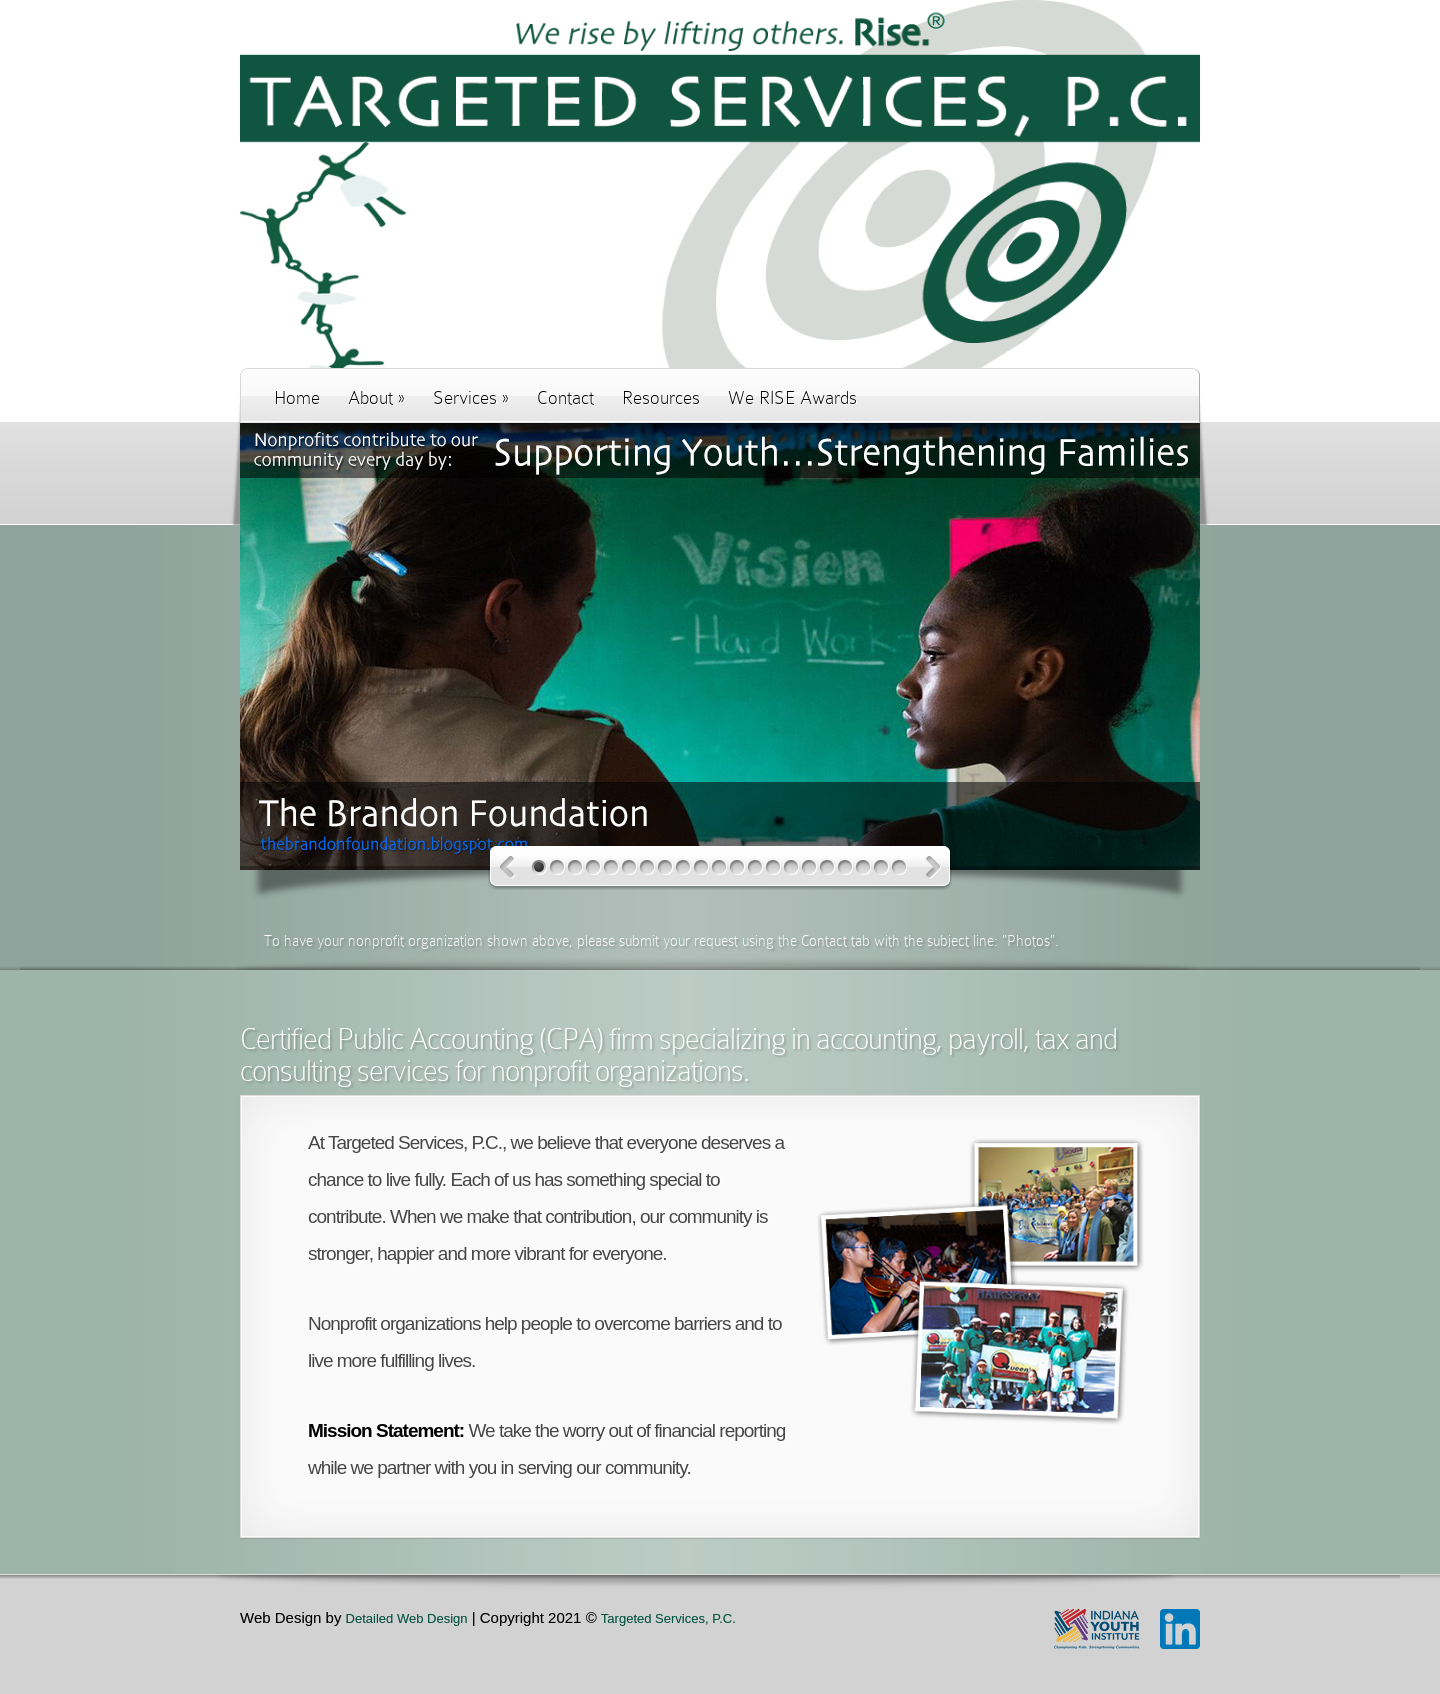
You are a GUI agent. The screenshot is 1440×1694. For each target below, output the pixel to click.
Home (297, 397)
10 (701, 867)
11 (719, 867)
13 (755, 867)
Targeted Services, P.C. (668, 1618)
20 (881, 867)
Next (933, 867)
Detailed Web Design (407, 1618)
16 (809, 867)
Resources (661, 397)
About (376, 397)
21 (899, 867)
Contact (565, 397)
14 (773, 867)
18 (845, 867)
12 (737, 867)
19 (863, 867)
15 (791, 867)
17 (827, 867)
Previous (507, 867)
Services (471, 397)
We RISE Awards (792, 397)
